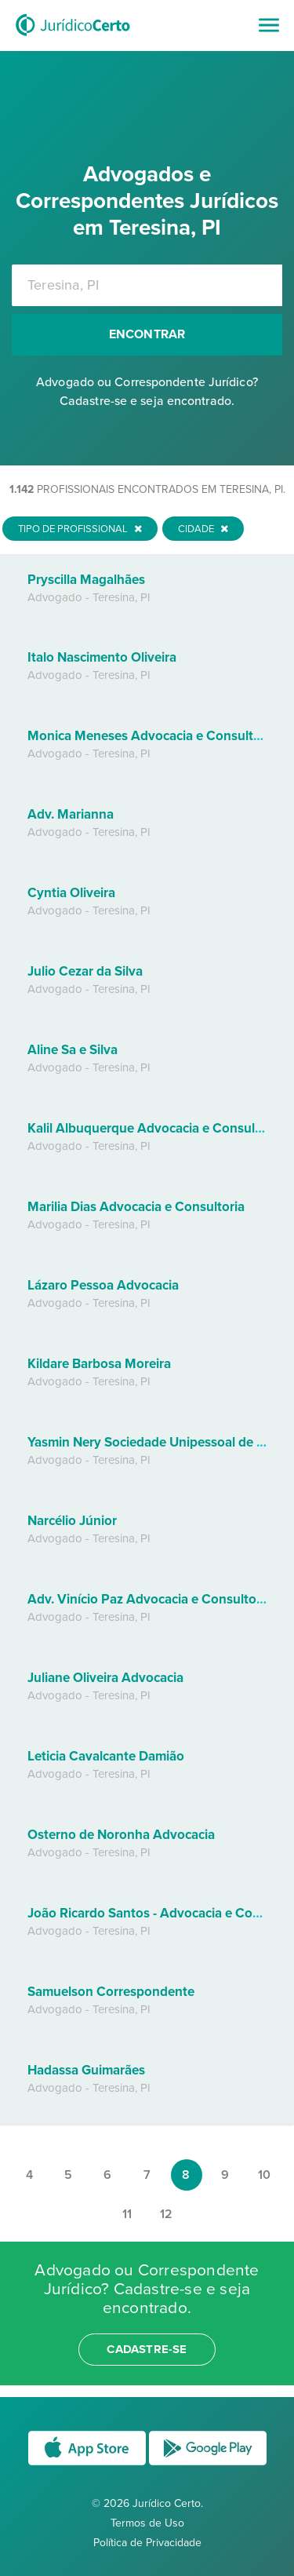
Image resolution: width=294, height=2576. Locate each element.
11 (127, 2214)
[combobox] (147, 285)
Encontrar (147, 334)
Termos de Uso (147, 2523)
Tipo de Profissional (80, 529)
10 (264, 2175)
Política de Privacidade (147, 2542)
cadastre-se (147, 2349)
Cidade (203, 529)
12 (166, 2214)
